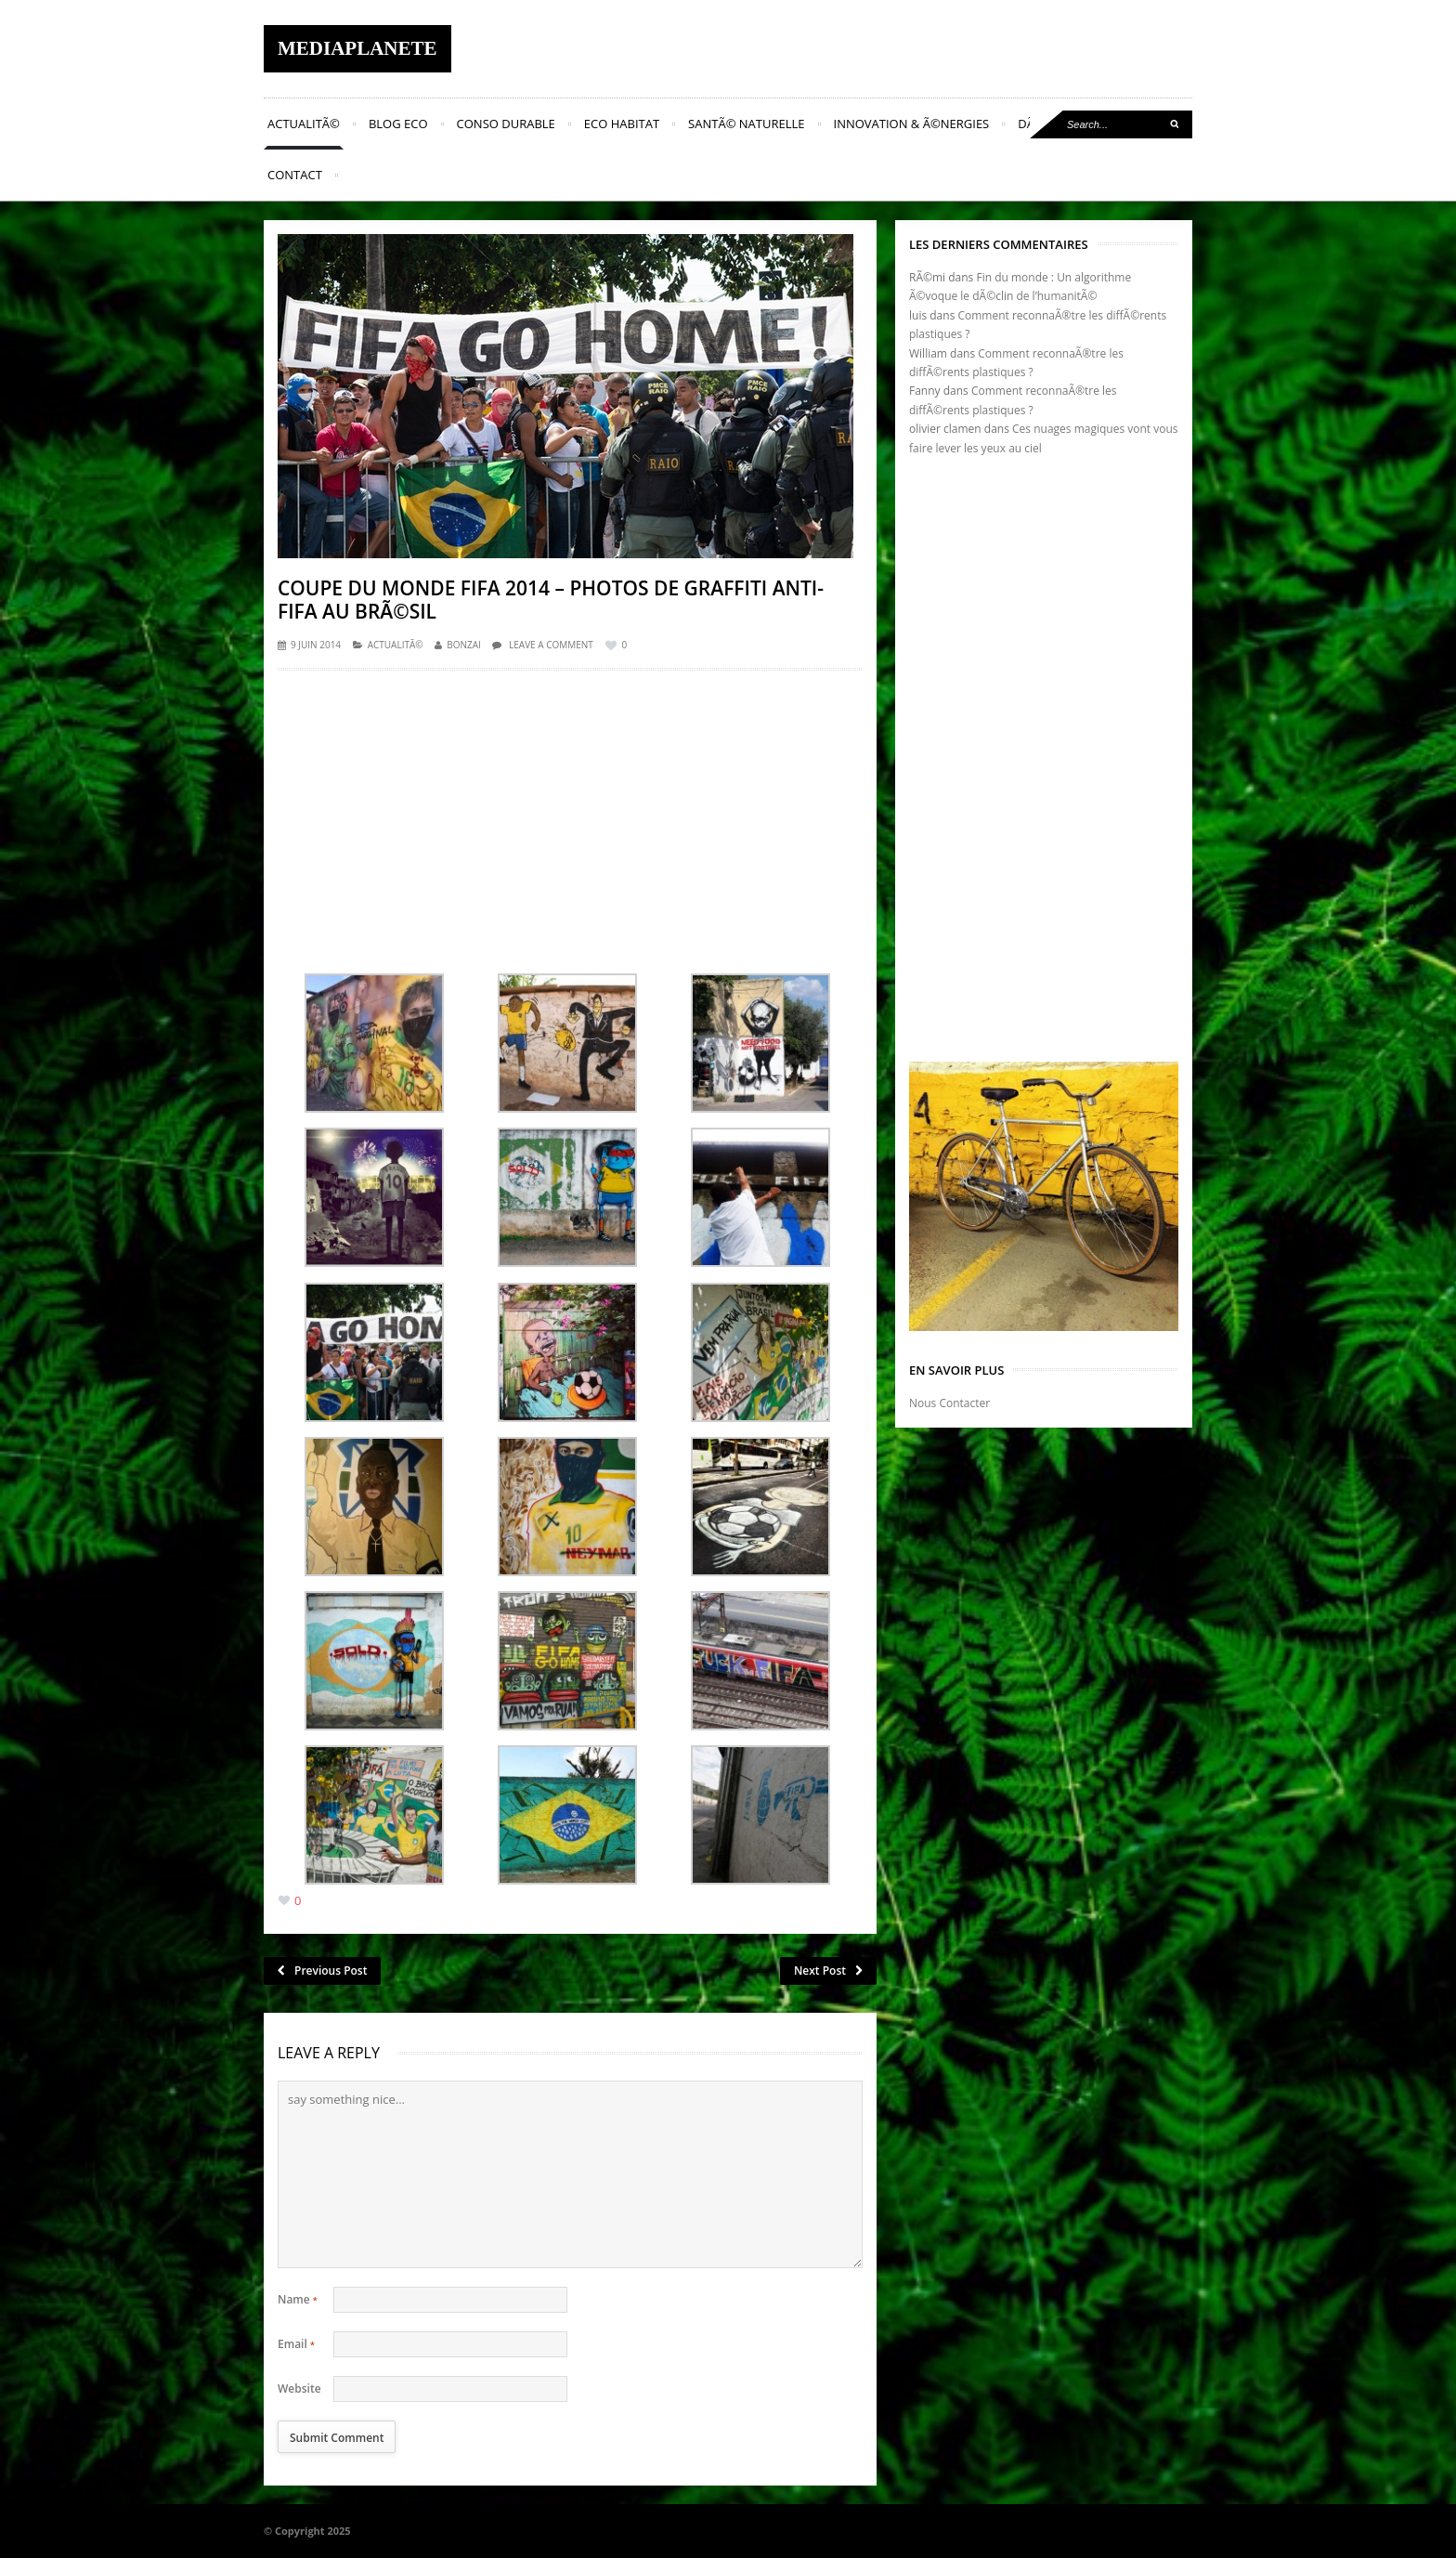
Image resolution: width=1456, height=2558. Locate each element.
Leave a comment (551, 644)
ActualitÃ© (303, 123)
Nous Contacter (949, 1403)
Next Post (828, 1970)
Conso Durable (506, 123)
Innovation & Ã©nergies (912, 123)
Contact (294, 174)
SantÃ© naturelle (746, 123)
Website (299, 2388)
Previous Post (322, 1970)
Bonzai (464, 644)
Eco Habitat (621, 123)
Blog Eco (398, 123)
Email (296, 2344)
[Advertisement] (570, 815)
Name (298, 2299)
